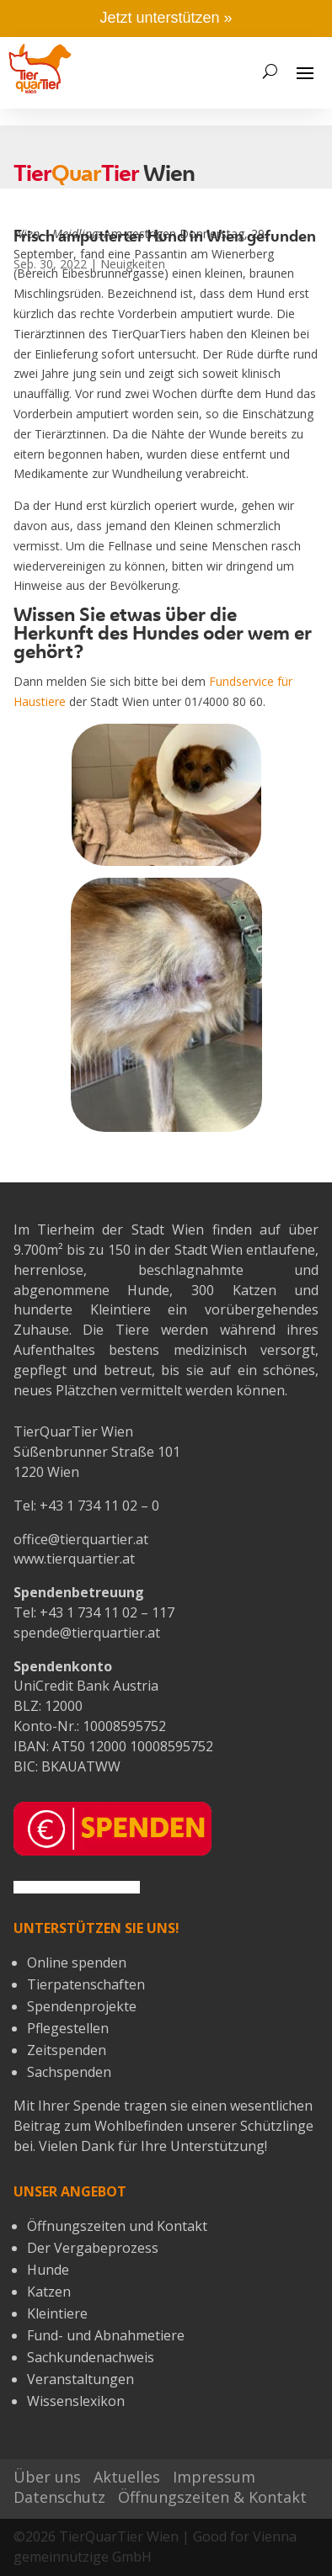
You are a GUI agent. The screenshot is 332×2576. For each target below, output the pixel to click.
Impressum (214, 2477)
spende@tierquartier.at (86, 1632)
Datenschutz (59, 2497)
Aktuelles (127, 2477)
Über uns (47, 2477)
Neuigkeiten (132, 264)
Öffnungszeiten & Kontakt (212, 2497)
